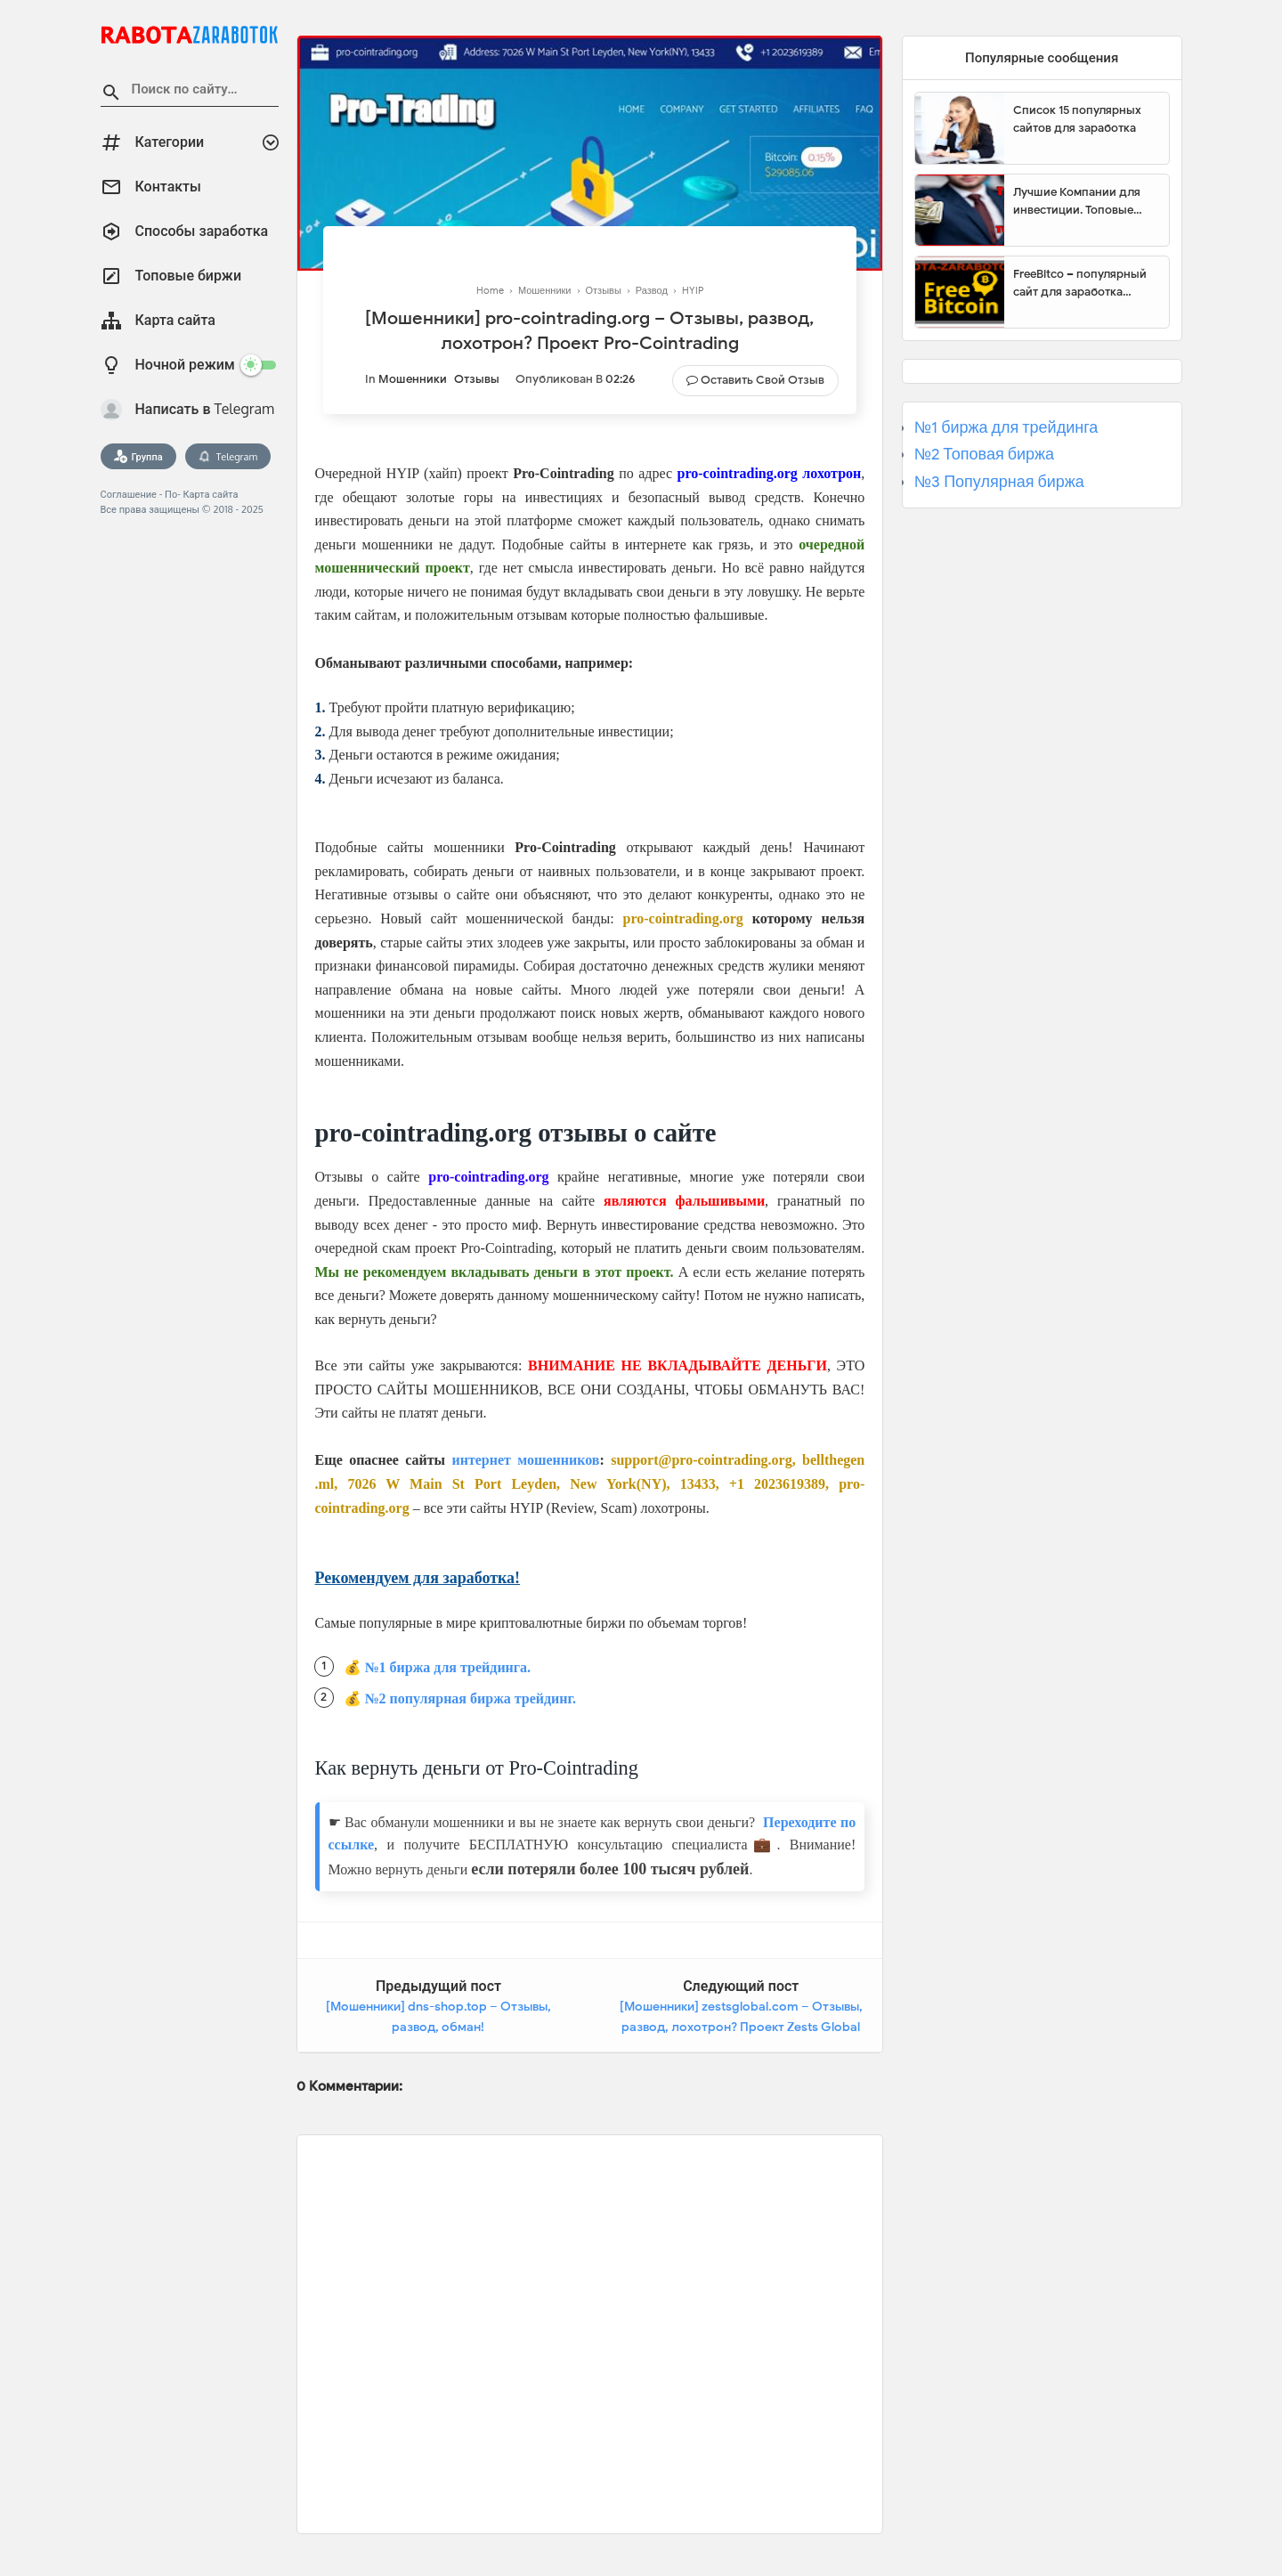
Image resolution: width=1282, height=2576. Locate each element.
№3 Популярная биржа (999, 482)
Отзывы (476, 378)
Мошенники (412, 378)
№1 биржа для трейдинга (1006, 427)
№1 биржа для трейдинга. (448, 1667)
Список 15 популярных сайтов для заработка (1077, 118)
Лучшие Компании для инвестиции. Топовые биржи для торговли (1076, 201)
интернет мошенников (525, 1459)
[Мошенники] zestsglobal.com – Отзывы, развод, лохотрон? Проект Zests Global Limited (741, 2027)
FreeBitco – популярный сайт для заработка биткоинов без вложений (1084, 283)
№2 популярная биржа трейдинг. (471, 1698)
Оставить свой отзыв (762, 379)
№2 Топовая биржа (984, 454)
